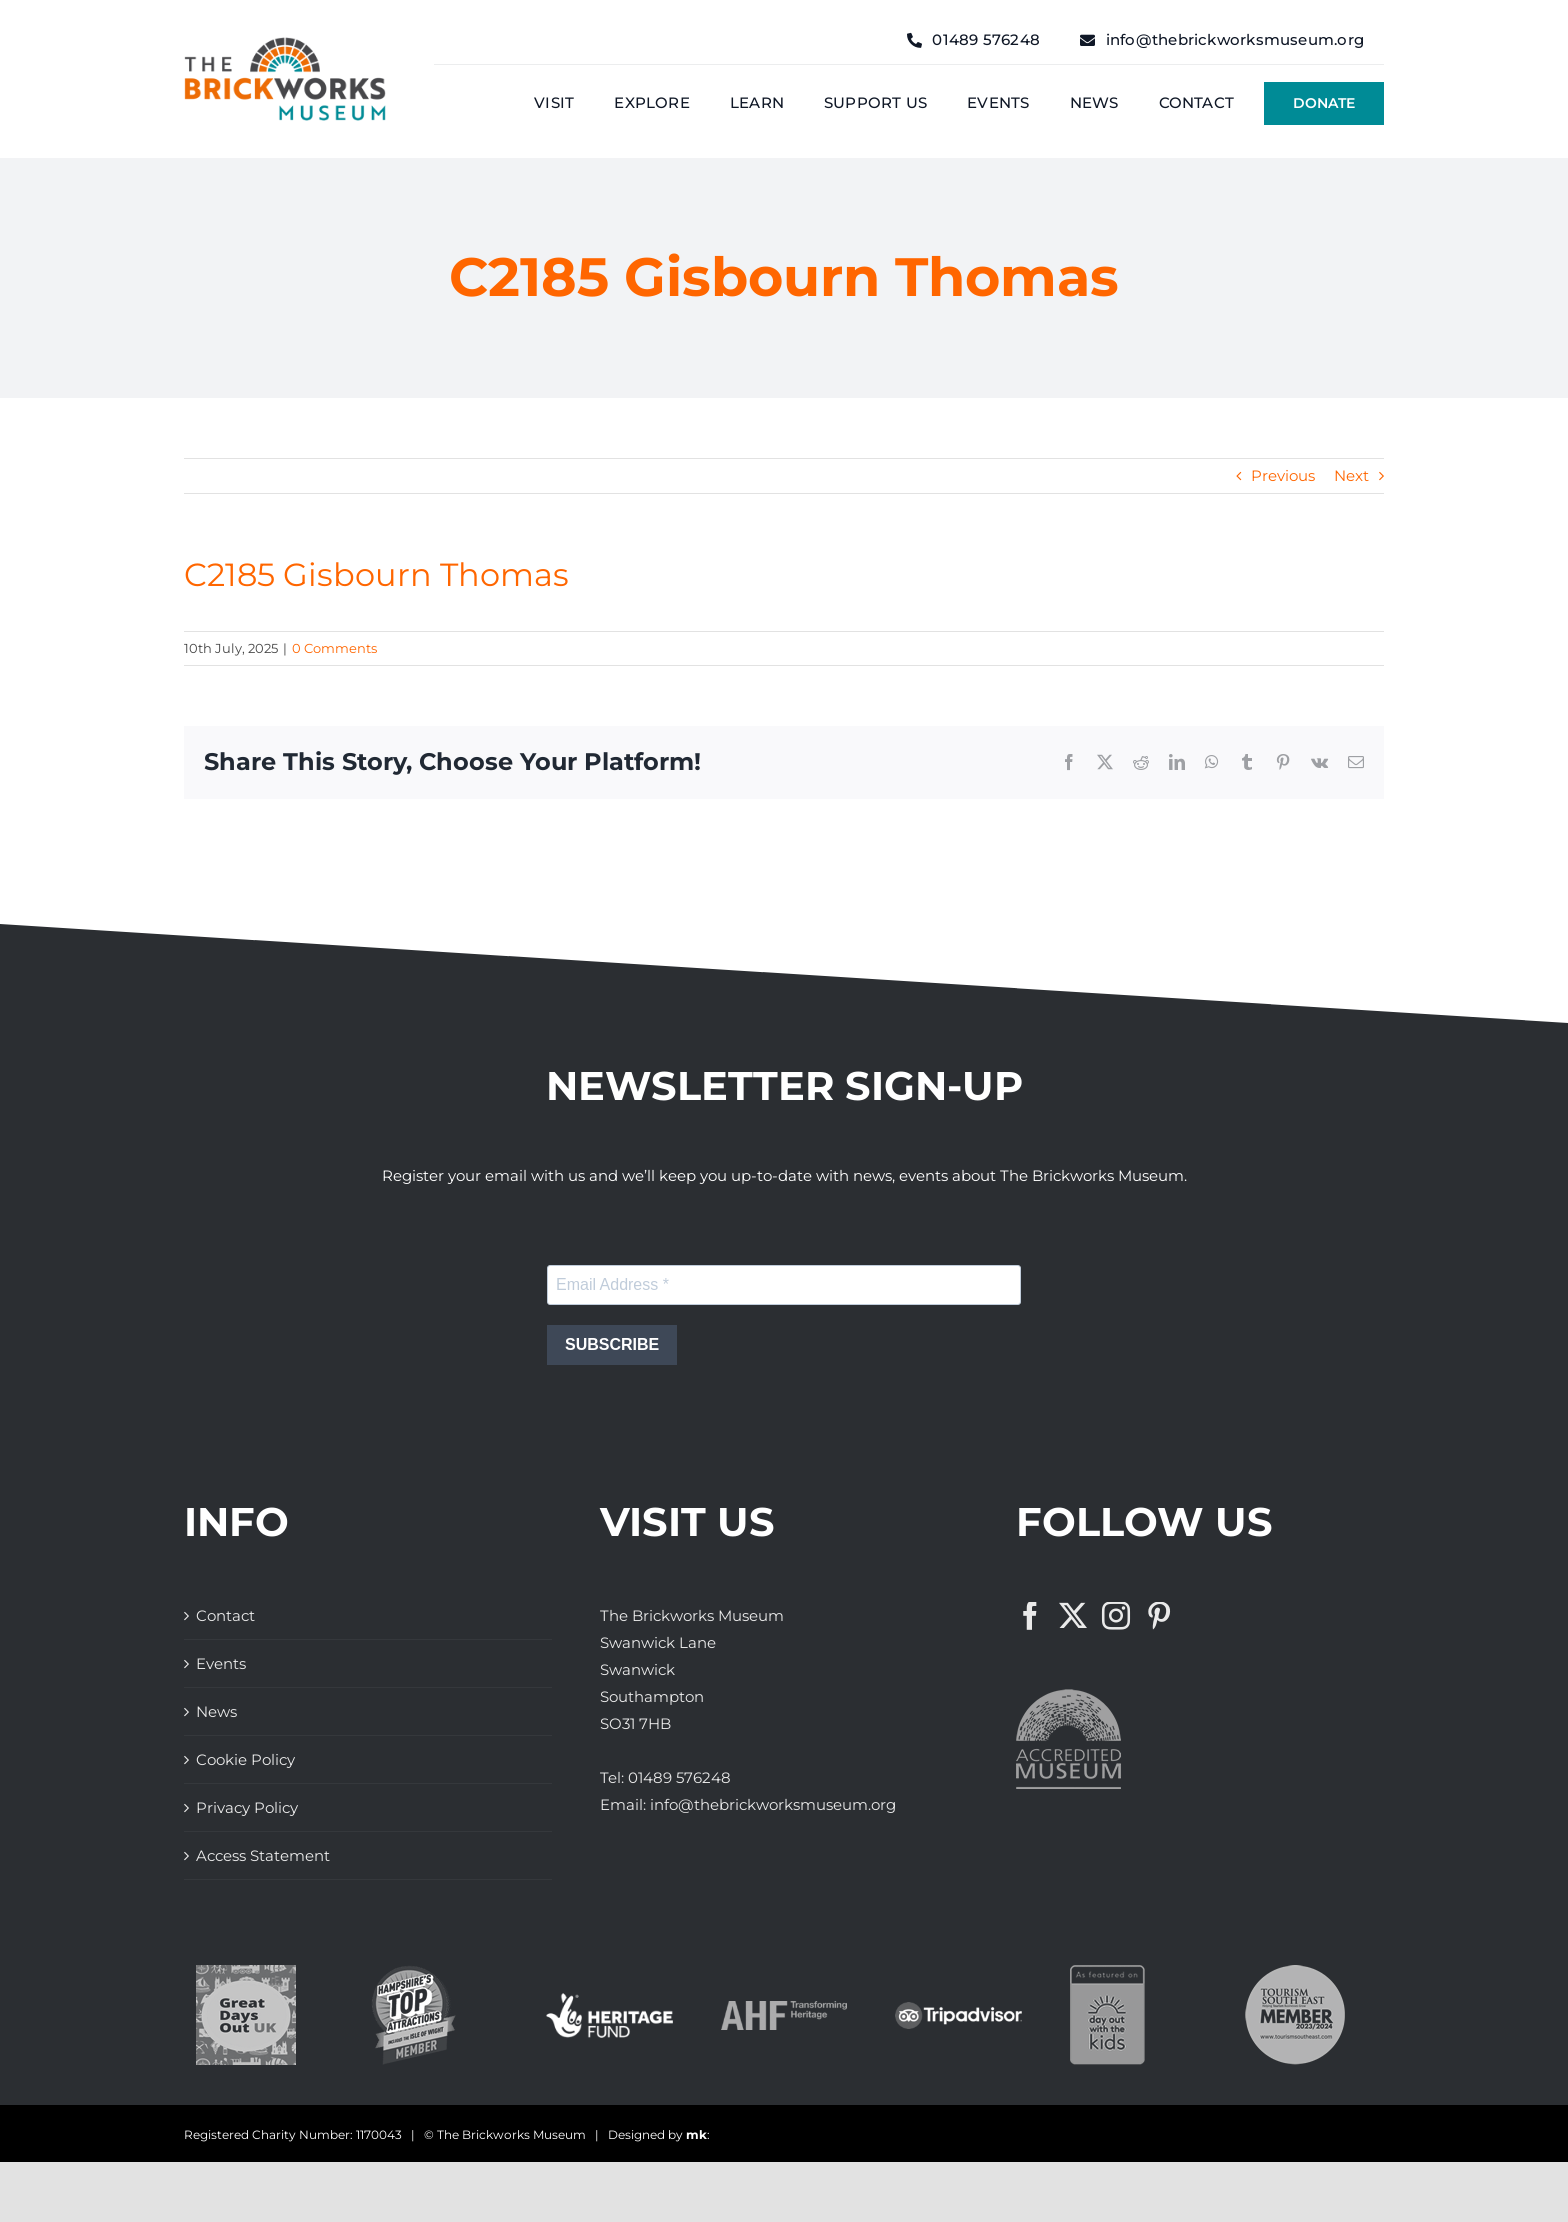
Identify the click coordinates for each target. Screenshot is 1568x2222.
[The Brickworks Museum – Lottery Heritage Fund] (609, 2000)
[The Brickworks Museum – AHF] (784, 2008)
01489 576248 (679, 1777)
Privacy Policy (247, 1807)
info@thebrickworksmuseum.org (773, 1804)
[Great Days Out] (246, 1972)
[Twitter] (1073, 1616)
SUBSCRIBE (612, 1344)
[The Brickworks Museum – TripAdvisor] (958, 2009)
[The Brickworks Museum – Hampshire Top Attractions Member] (413, 1972)
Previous (1283, 475)
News (216, 1711)
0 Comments (334, 648)
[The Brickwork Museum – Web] (285, 44)
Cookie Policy (245, 1759)
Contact (225, 1615)
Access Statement (263, 1855)
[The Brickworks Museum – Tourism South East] (1295, 1972)
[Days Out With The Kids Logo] (1107, 1972)
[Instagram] (1116, 1616)
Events (221, 1663)
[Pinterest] (1159, 1616)
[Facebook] (1030, 1616)
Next (1351, 475)
